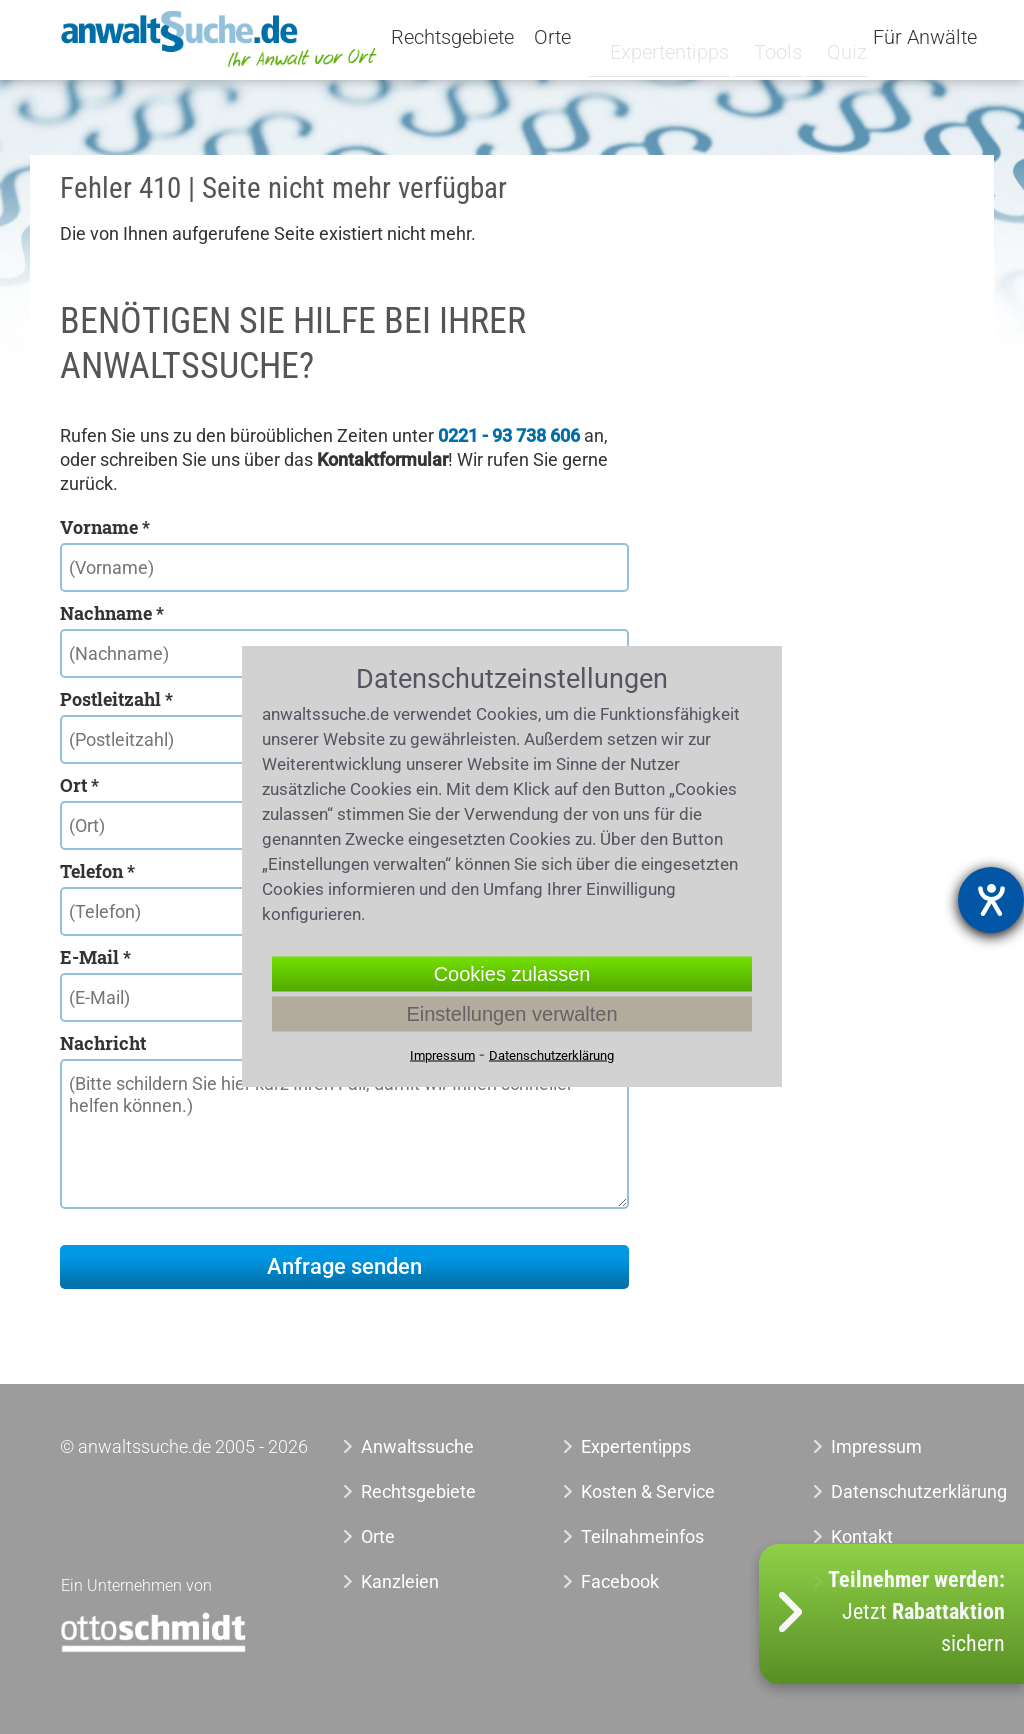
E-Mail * (95, 957)
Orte (576, 38)
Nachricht (103, 1043)
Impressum (876, 1446)
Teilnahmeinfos (642, 1536)
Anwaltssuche (417, 1446)
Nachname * (112, 613)
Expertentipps (669, 37)
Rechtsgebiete (476, 38)
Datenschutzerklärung (887, 1491)
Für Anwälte (925, 38)
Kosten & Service (648, 1491)
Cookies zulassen (512, 974)
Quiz (831, 37)
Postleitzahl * (116, 699)
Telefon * (97, 871)
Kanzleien (400, 1581)
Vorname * (105, 527)
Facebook (620, 1581)
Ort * (79, 785)
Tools (768, 37)
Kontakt (862, 1536)
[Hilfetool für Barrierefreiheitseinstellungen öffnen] (991, 900)
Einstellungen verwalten (511, 1014)
